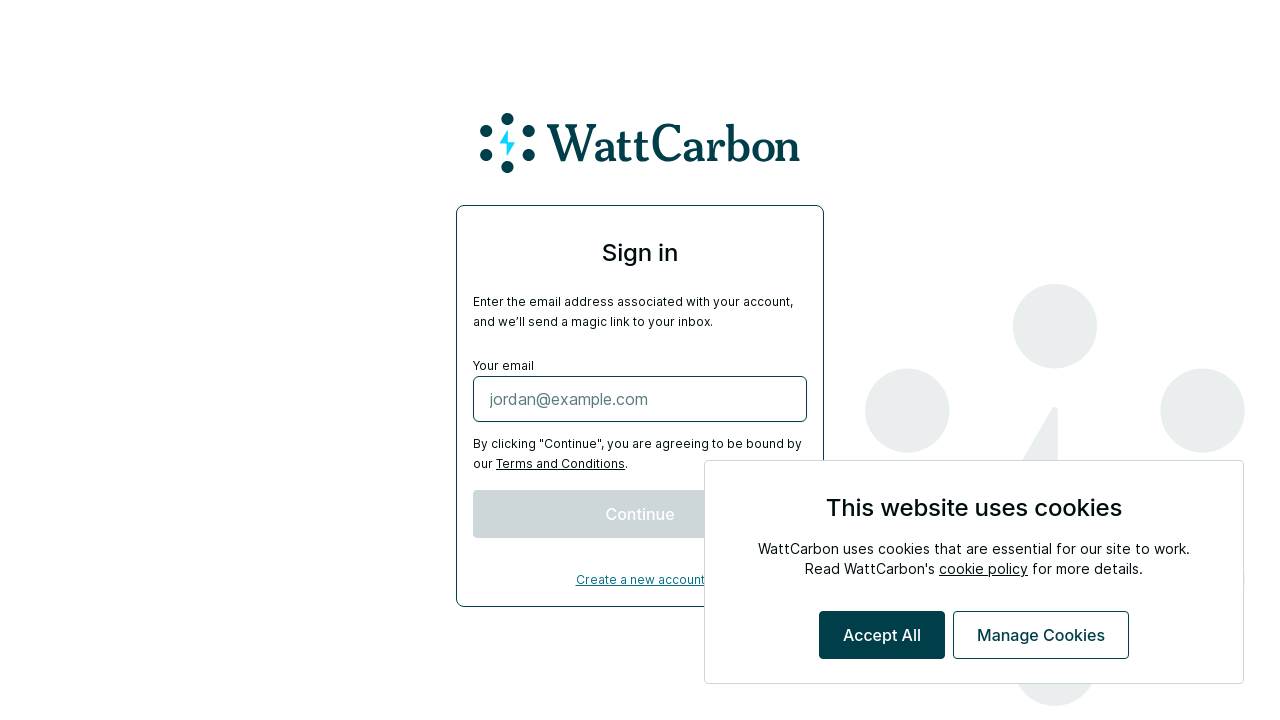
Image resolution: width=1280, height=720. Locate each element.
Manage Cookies (1041, 635)
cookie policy (983, 568)
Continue (639, 514)
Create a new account (640, 579)
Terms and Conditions (560, 463)
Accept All (882, 635)
